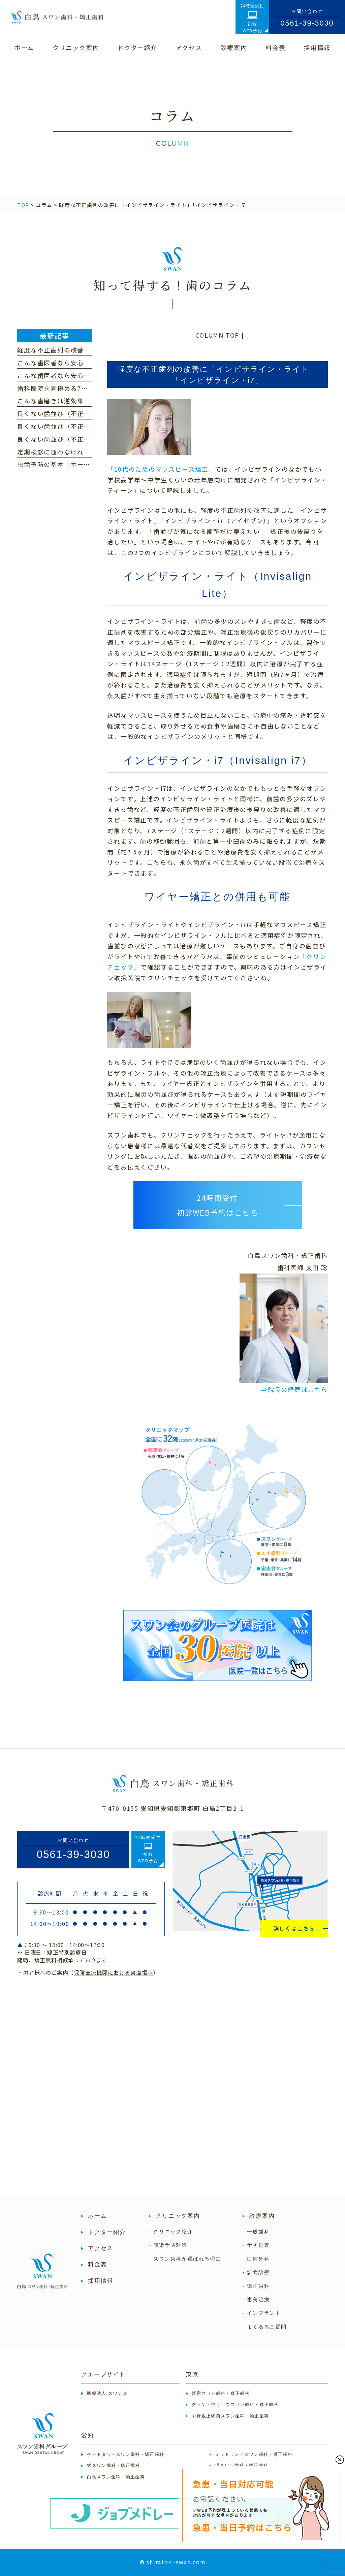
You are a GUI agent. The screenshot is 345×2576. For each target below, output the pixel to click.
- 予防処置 (256, 2245)
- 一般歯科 (256, 2231)
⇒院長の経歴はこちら (294, 1389)
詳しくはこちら (294, 1928)
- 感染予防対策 (168, 2245)
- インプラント (262, 2313)
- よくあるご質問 (264, 2327)
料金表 (97, 2264)
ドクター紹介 (107, 2232)
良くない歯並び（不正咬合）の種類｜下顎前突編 (90, 413)
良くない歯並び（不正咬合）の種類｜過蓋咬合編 (90, 426)
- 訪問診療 (256, 2272)
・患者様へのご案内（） (88, 1972)
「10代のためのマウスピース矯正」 (161, 469)
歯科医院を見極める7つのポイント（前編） (82, 388)
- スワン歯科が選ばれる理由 (185, 2259)
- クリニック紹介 (171, 2231)
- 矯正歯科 (256, 2286)
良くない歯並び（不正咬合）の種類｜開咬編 (84, 439)
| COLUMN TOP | (217, 335)
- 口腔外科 (256, 2259)
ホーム (97, 2216)
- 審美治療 (256, 2299)
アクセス (100, 2248)
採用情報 (100, 2281)
